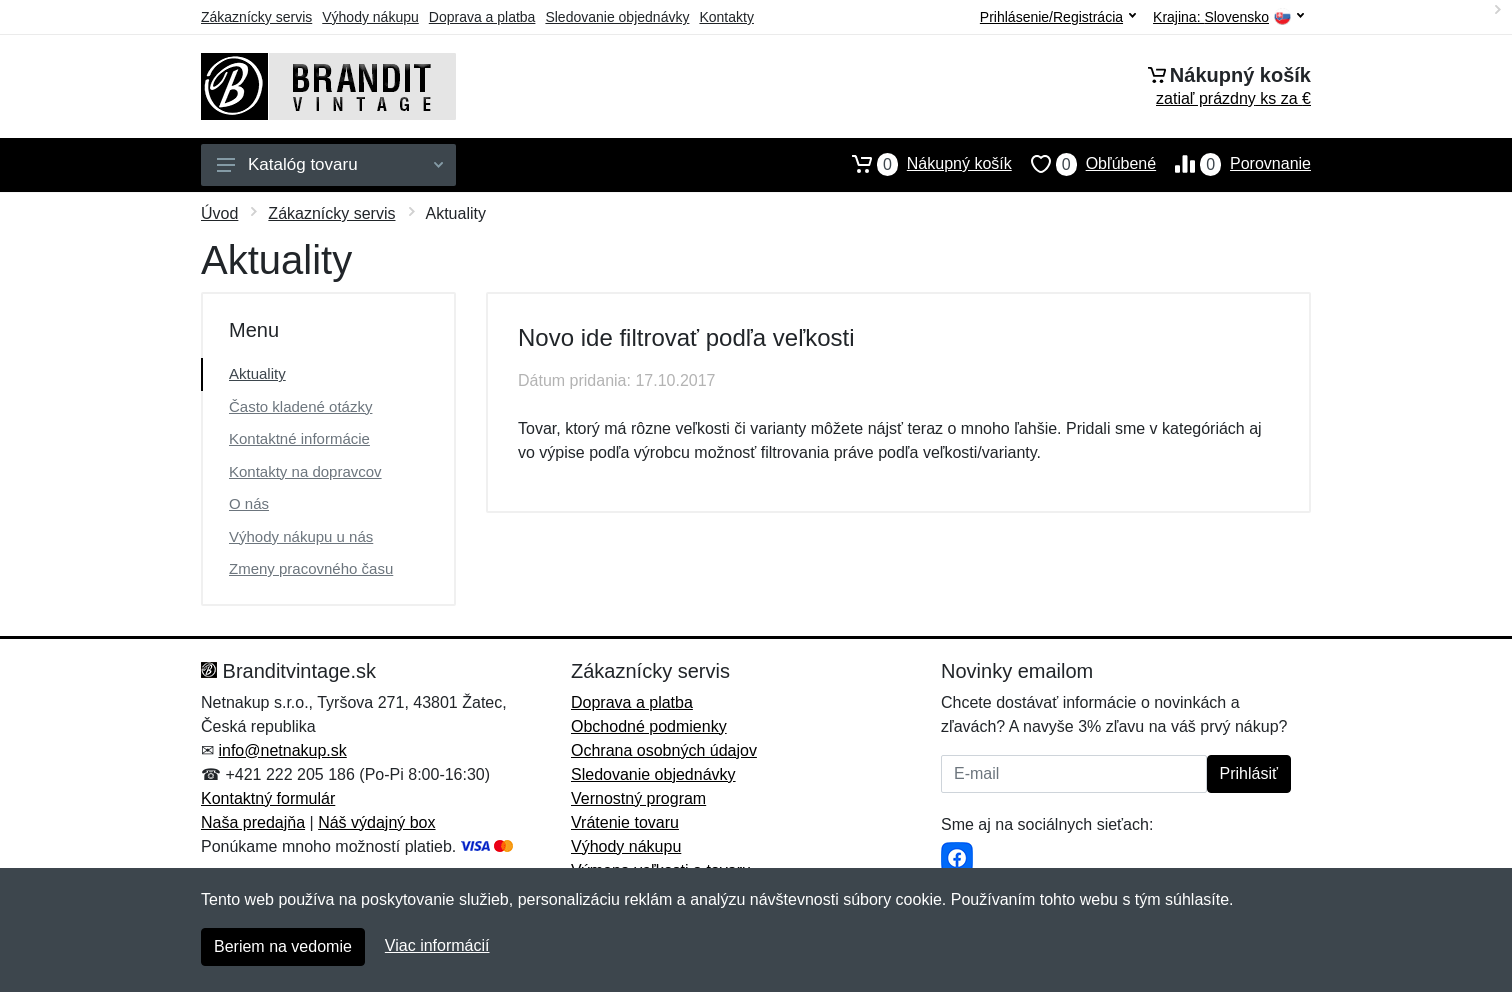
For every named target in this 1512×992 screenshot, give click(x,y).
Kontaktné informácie (299, 438)
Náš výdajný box (376, 822)
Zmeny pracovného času (311, 568)
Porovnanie (1233, 164)
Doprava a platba (482, 17)
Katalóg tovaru (330, 164)
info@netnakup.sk (282, 750)
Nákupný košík (922, 164)
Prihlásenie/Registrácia (1058, 17)
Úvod (219, 213)
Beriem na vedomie (283, 946)
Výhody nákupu (370, 17)
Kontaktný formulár (268, 798)
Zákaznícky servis (256, 17)
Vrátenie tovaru (625, 822)
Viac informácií (437, 945)
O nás (249, 503)
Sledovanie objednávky (617, 17)
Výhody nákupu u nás (301, 536)
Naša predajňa (253, 822)
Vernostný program (638, 798)
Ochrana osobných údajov (664, 750)
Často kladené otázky (300, 406)
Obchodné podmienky (649, 726)
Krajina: (1228, 17)
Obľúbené (1084, 164)
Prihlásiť (1249, 773)
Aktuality (257, 373)
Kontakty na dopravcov (305, 471)
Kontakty (726, 17)
